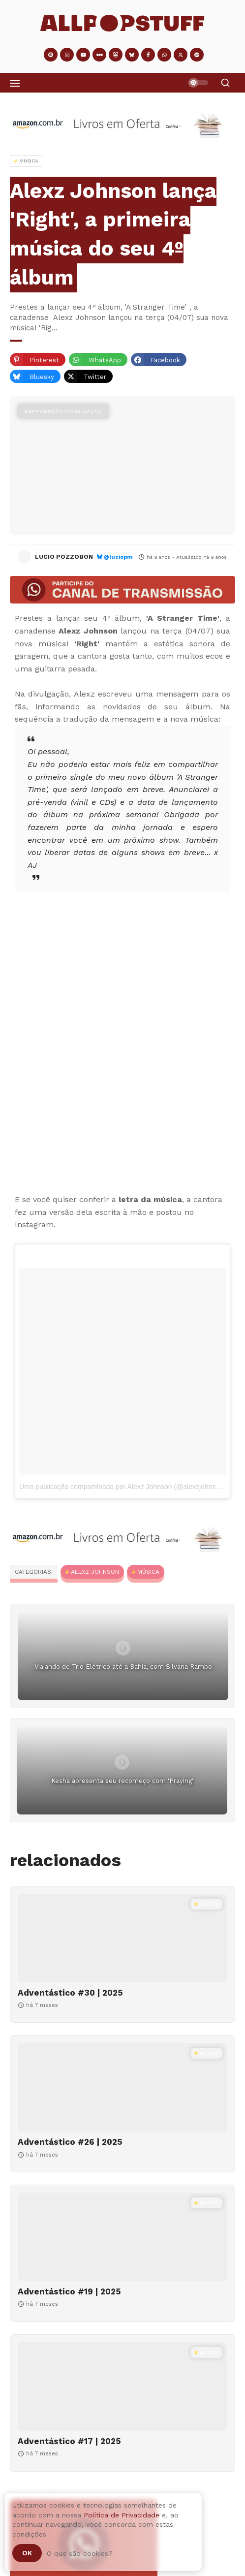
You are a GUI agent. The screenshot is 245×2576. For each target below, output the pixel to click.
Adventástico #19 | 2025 (69, 2291)
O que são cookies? (80, 2553)
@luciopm (118, 557)
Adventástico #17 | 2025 (69, 2441)
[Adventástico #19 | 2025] (122, 2237)
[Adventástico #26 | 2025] (122, 2087)
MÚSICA (148, 1571)
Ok (27, 2553)
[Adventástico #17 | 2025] (122, 2386)
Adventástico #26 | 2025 (70, 2142)
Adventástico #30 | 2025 (70, 1993)
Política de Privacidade (121, 2515)
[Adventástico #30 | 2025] (122, 1938)
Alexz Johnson (95, 1571)
